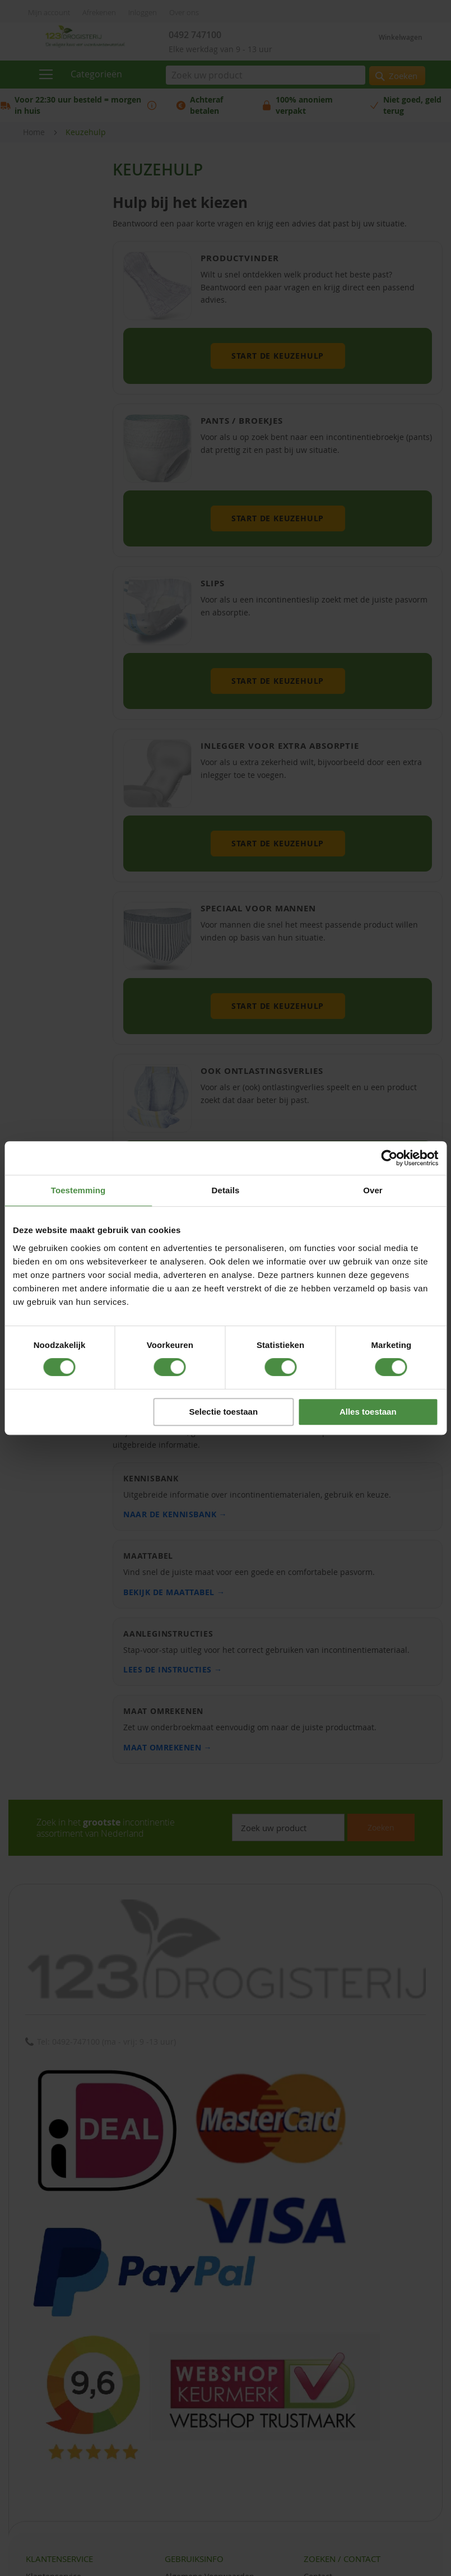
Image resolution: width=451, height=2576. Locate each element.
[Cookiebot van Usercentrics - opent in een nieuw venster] (389, 1158)
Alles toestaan (368, 1411)
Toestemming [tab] (78, 1190)
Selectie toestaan (223, 1411)
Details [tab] (226, 1190)
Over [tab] (373, 1190)
